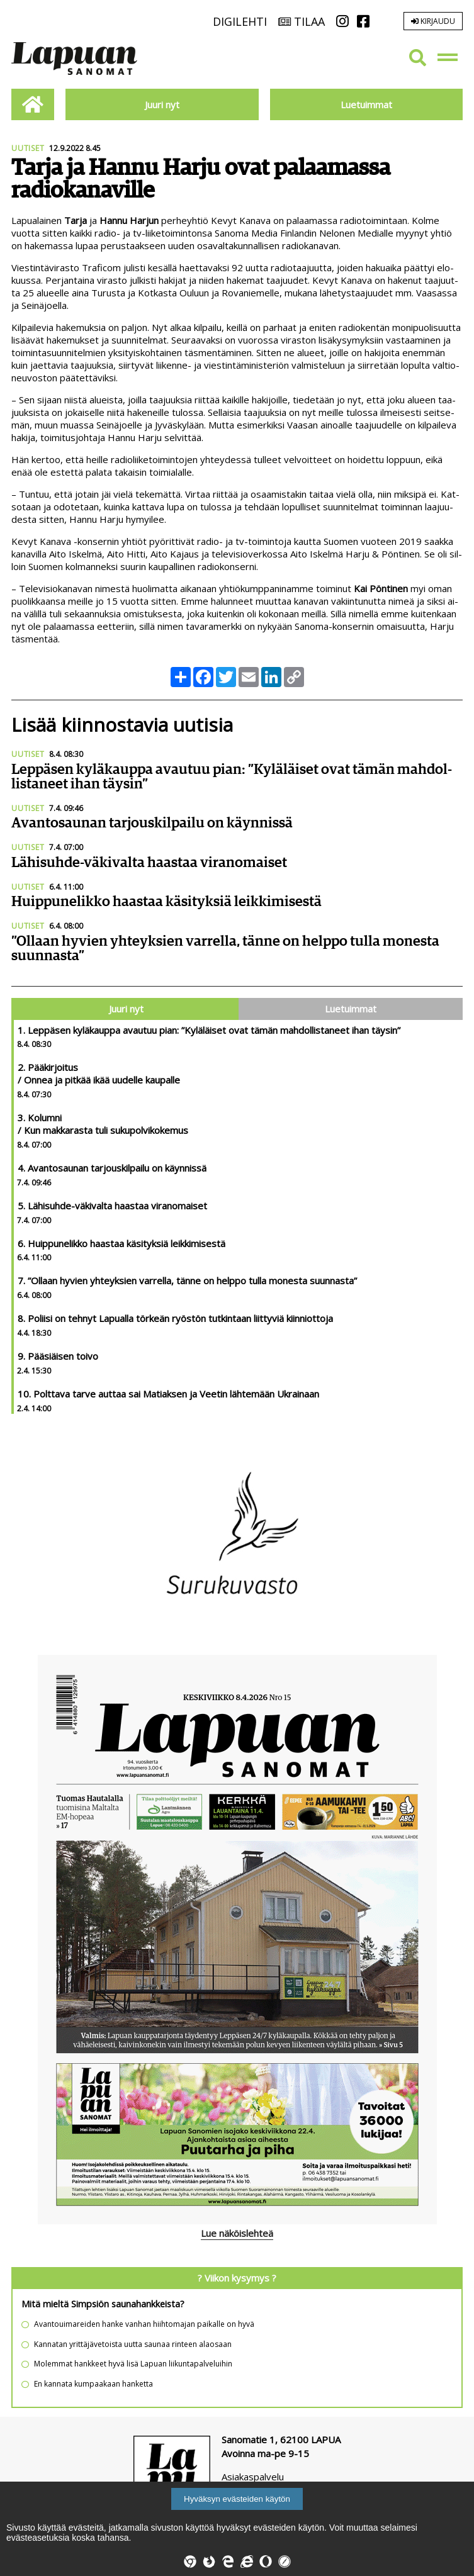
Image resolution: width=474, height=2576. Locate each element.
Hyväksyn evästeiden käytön (237, 2499)
